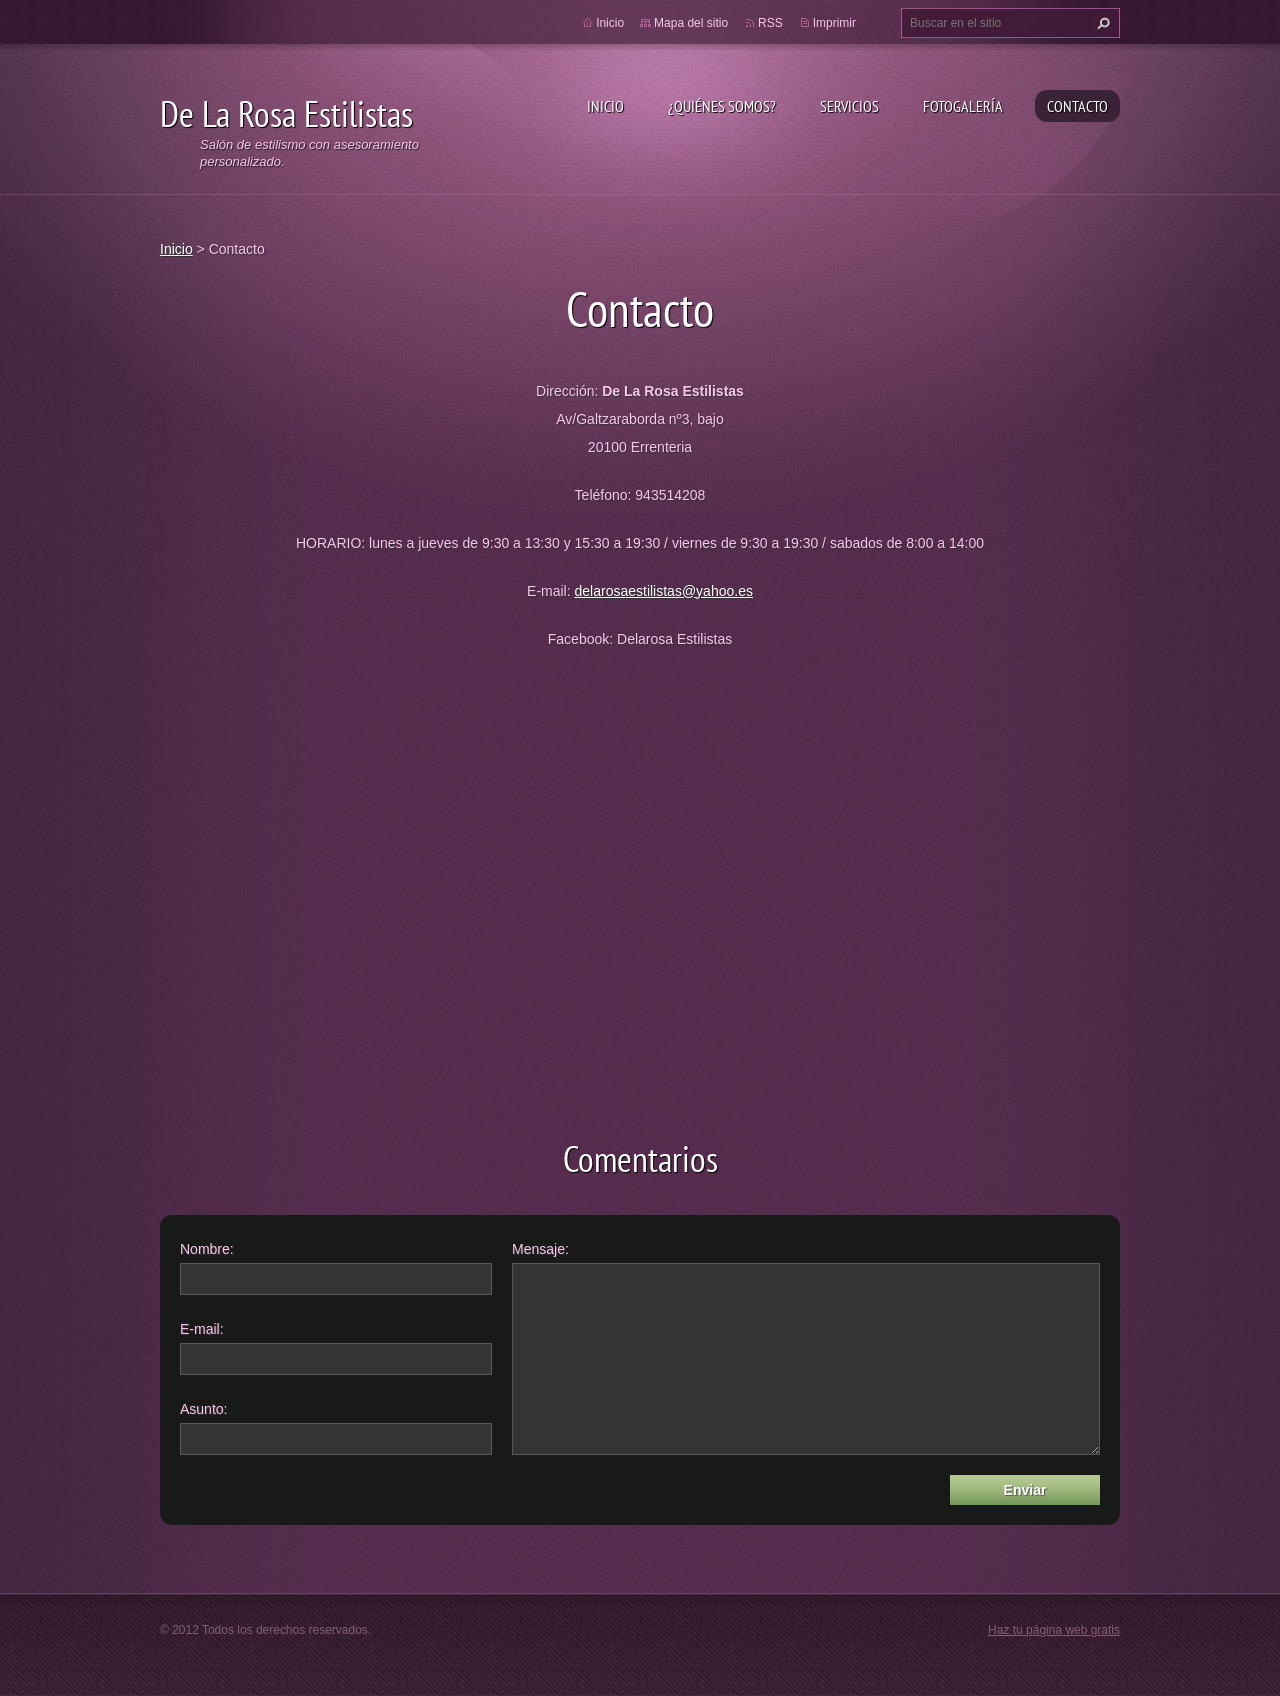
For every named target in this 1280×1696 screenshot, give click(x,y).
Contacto (1077, 106)
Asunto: (203, 1409)
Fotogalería (963, 106)
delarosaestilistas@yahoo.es (664, 591)
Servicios (849, 106)
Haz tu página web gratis (1054, 1630)
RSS (770, 23)
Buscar (1101, 23)
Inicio (605, 106)
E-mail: (202, 1329)
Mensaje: (540, 1249)
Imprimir (834, 23)
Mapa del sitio (691, 23)
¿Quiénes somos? (722, 106)
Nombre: (207, 1249)
